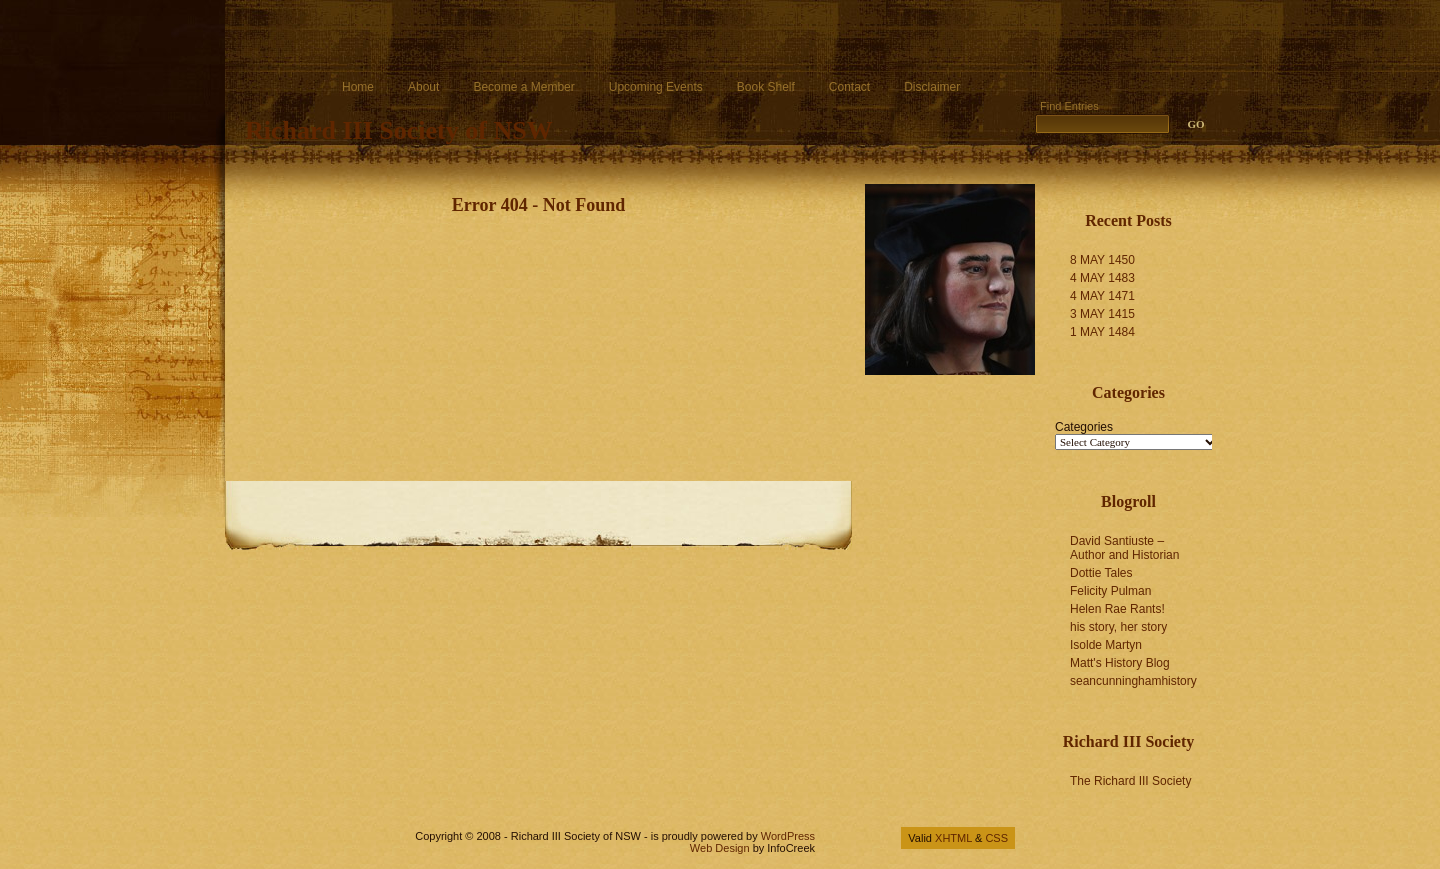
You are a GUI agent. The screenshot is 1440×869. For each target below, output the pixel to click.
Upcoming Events (656, 87)
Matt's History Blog (1120, 663)
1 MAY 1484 (1102, 332)
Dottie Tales (1101, 573)
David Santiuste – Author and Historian (1124, 548)
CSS (996, 838)
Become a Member (523, 87)
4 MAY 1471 (1102, 296)
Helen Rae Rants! (1117, 609)
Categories (1084, 427)
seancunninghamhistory (1133, 681)
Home (358, 87)
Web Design (720, 848)
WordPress (788, 836)
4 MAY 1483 (1102, 278)
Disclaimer (932, 87)
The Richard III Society (1130, 781)
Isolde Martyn (1106, 645)
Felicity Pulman (1110, 591)
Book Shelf (766, 87)
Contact (849, 87)
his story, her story (1118, 627)
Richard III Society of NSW (399, 130)
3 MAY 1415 (1102, 314)
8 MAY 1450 (1102, 260)
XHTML (953, 838)
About (423, 87)
